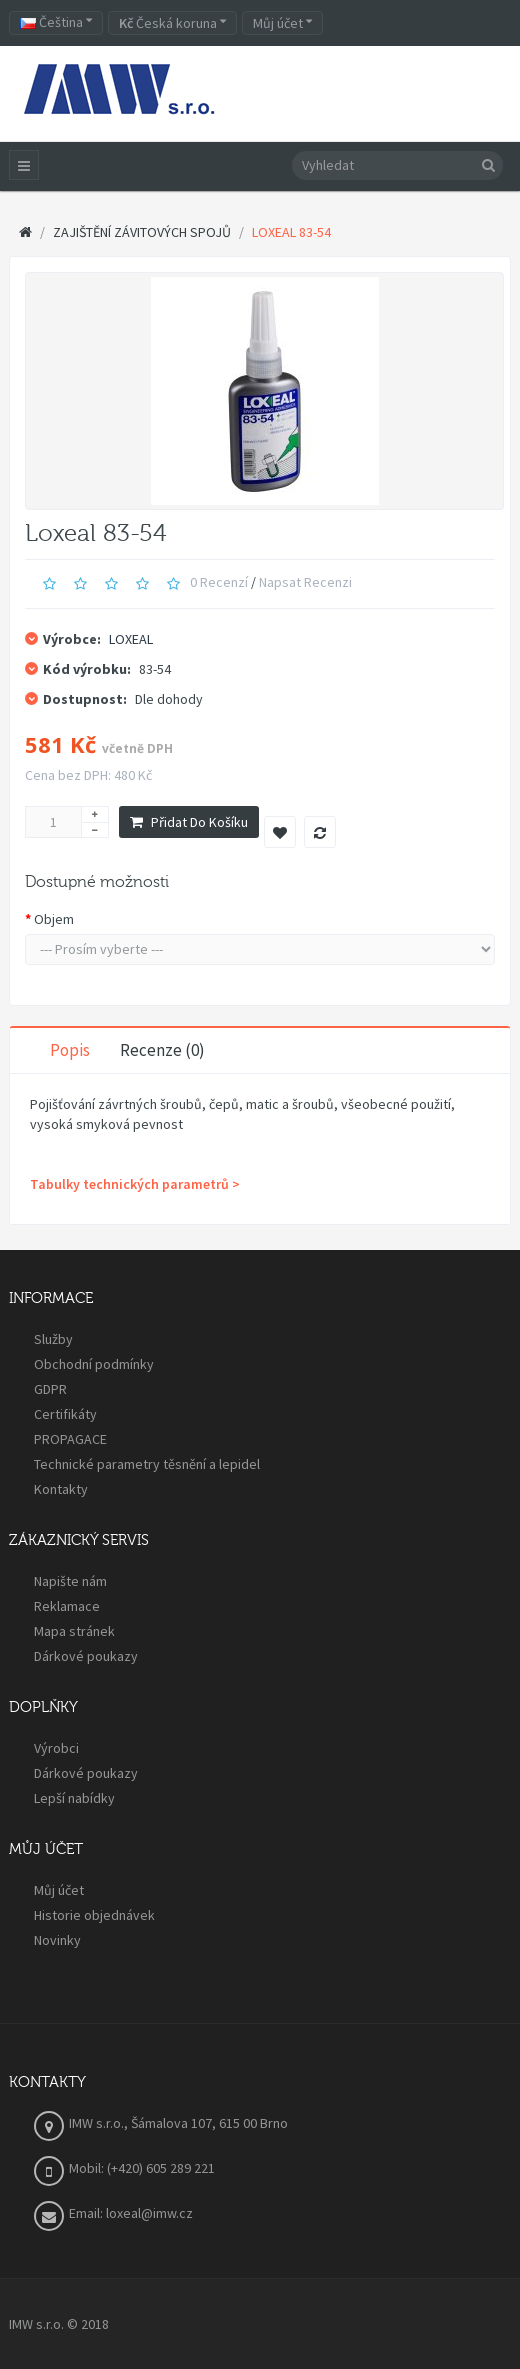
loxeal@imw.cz (149, 2213)
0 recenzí (219, 582)
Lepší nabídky (74, 1798)
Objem (54, 919)
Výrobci (56, 1748)
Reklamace (67, 1606)
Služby (53, 1339)
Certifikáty (65, 1414)
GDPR (50, 1389)
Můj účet (59, 1890)
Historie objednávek (94, 1915)
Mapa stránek (74, 1631)
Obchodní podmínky (94, 1364)
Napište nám (70, 1581)
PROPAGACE (70, 1439)
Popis (70, 1050)
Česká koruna (172, 23)
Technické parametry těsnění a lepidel (147, 1464)
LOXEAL (131, 639)
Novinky (57, 1940)
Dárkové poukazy (86, 1656)
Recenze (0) (162, 1050)
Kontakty (61, 1489)
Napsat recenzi (305, 582)
